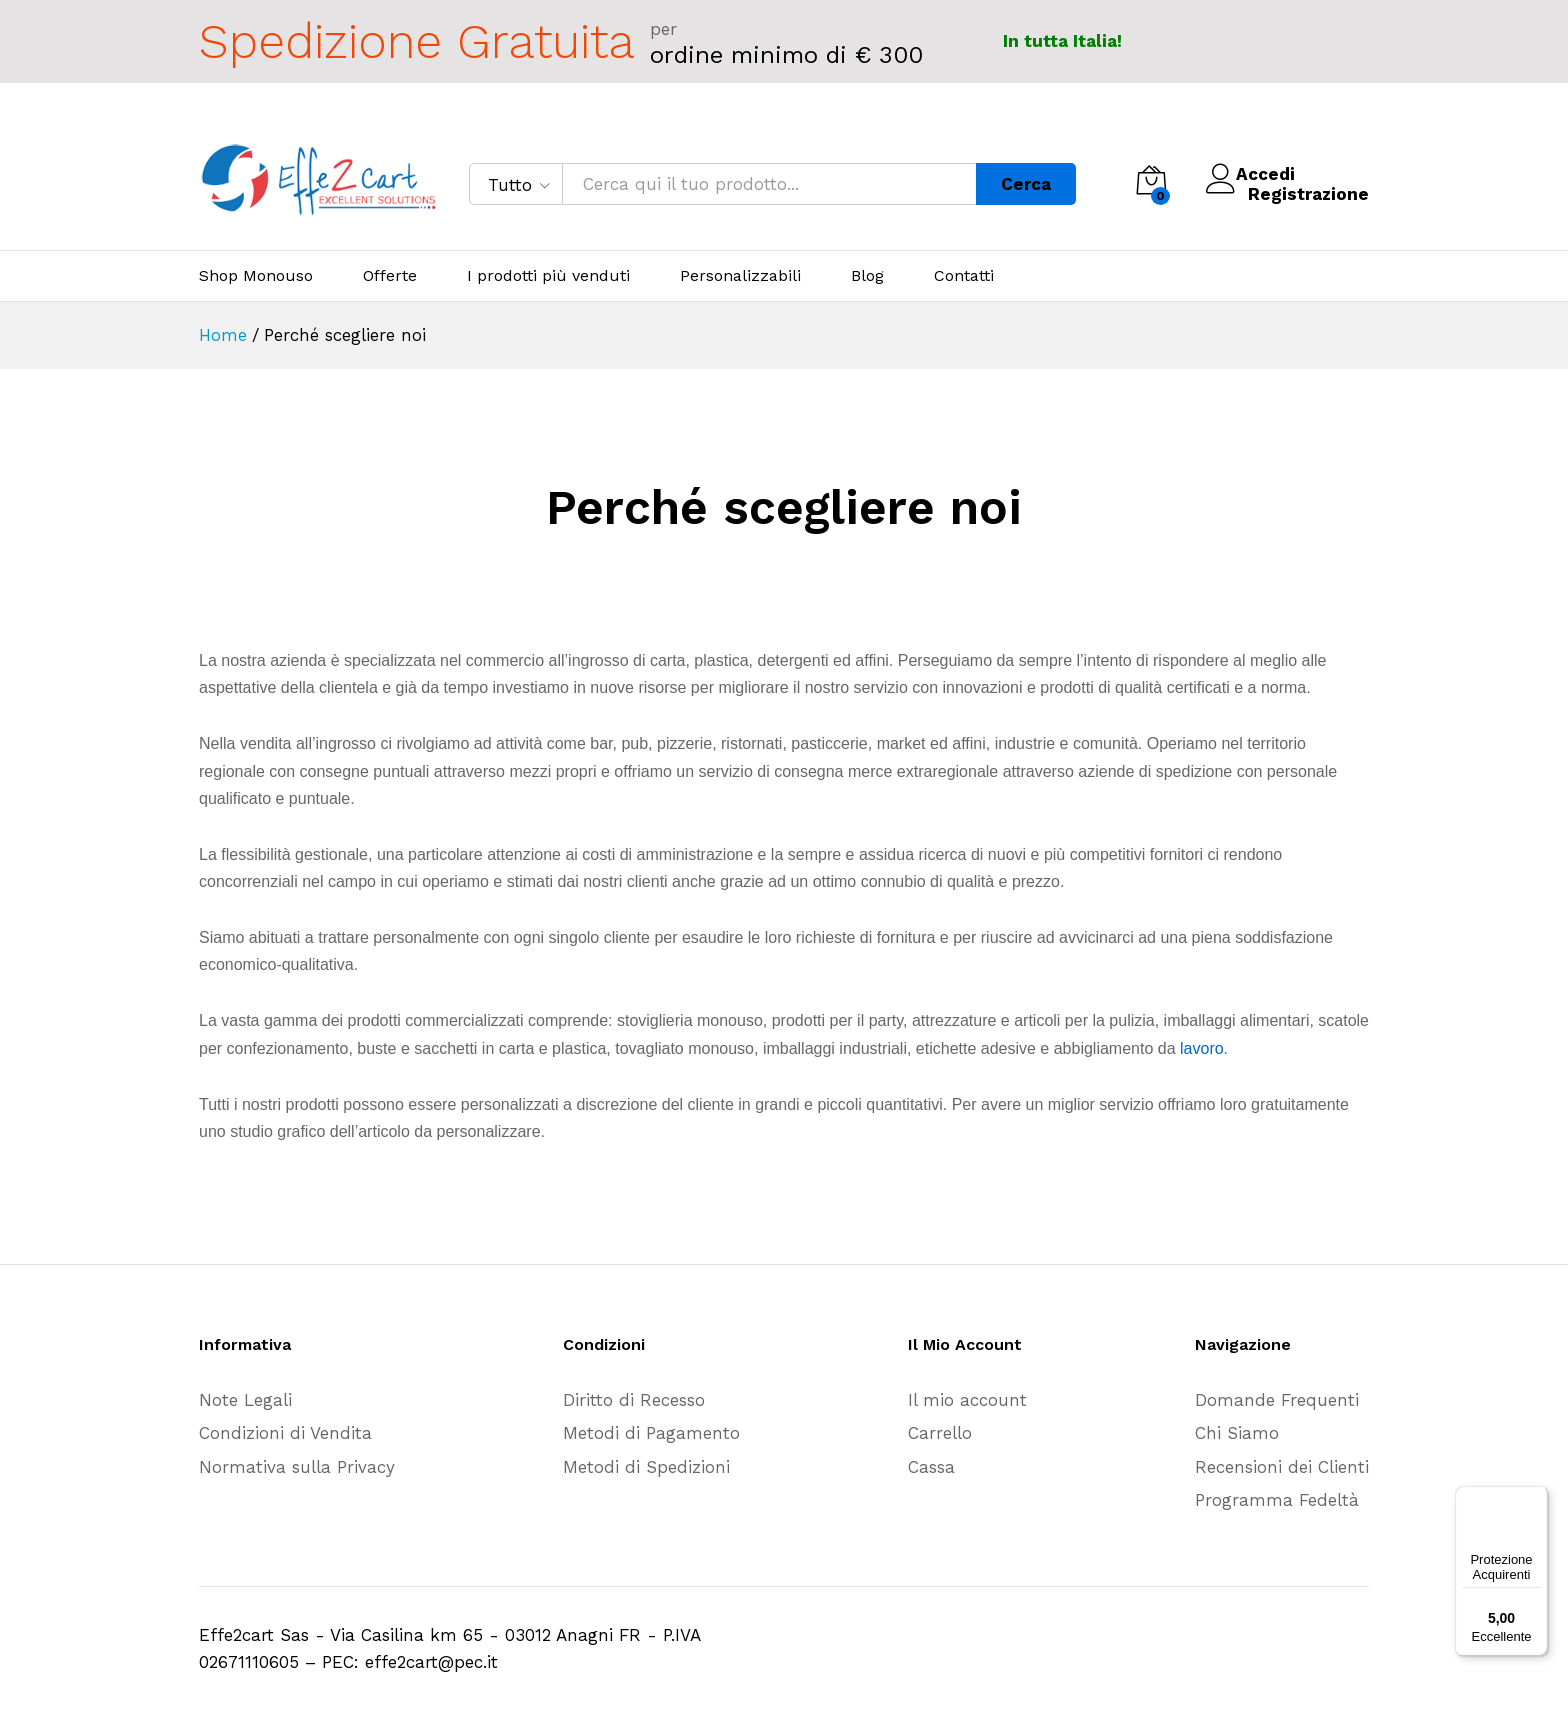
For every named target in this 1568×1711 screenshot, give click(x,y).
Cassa (931, 1467)
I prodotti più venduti (548, 276)
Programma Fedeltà (1277, 1500)
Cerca (1026, 184)
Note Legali (245, 1400)
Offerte (390, 276)
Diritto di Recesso (634, 1400)
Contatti (964, 276)
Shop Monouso (256, 276)
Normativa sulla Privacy (297, 1467)
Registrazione (1308, 194)
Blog (867, 276)
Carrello (940, 1433)
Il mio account (967, 1400)
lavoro (1202, 1048)
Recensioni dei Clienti (1282, 1467)
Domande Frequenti (1277, 1400)
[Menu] (1536, 1498)
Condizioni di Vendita (285, 1433)
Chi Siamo (1237, 1433)
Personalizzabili (740, 276)
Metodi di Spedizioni (646, 1467)
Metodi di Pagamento (651, 1433)
